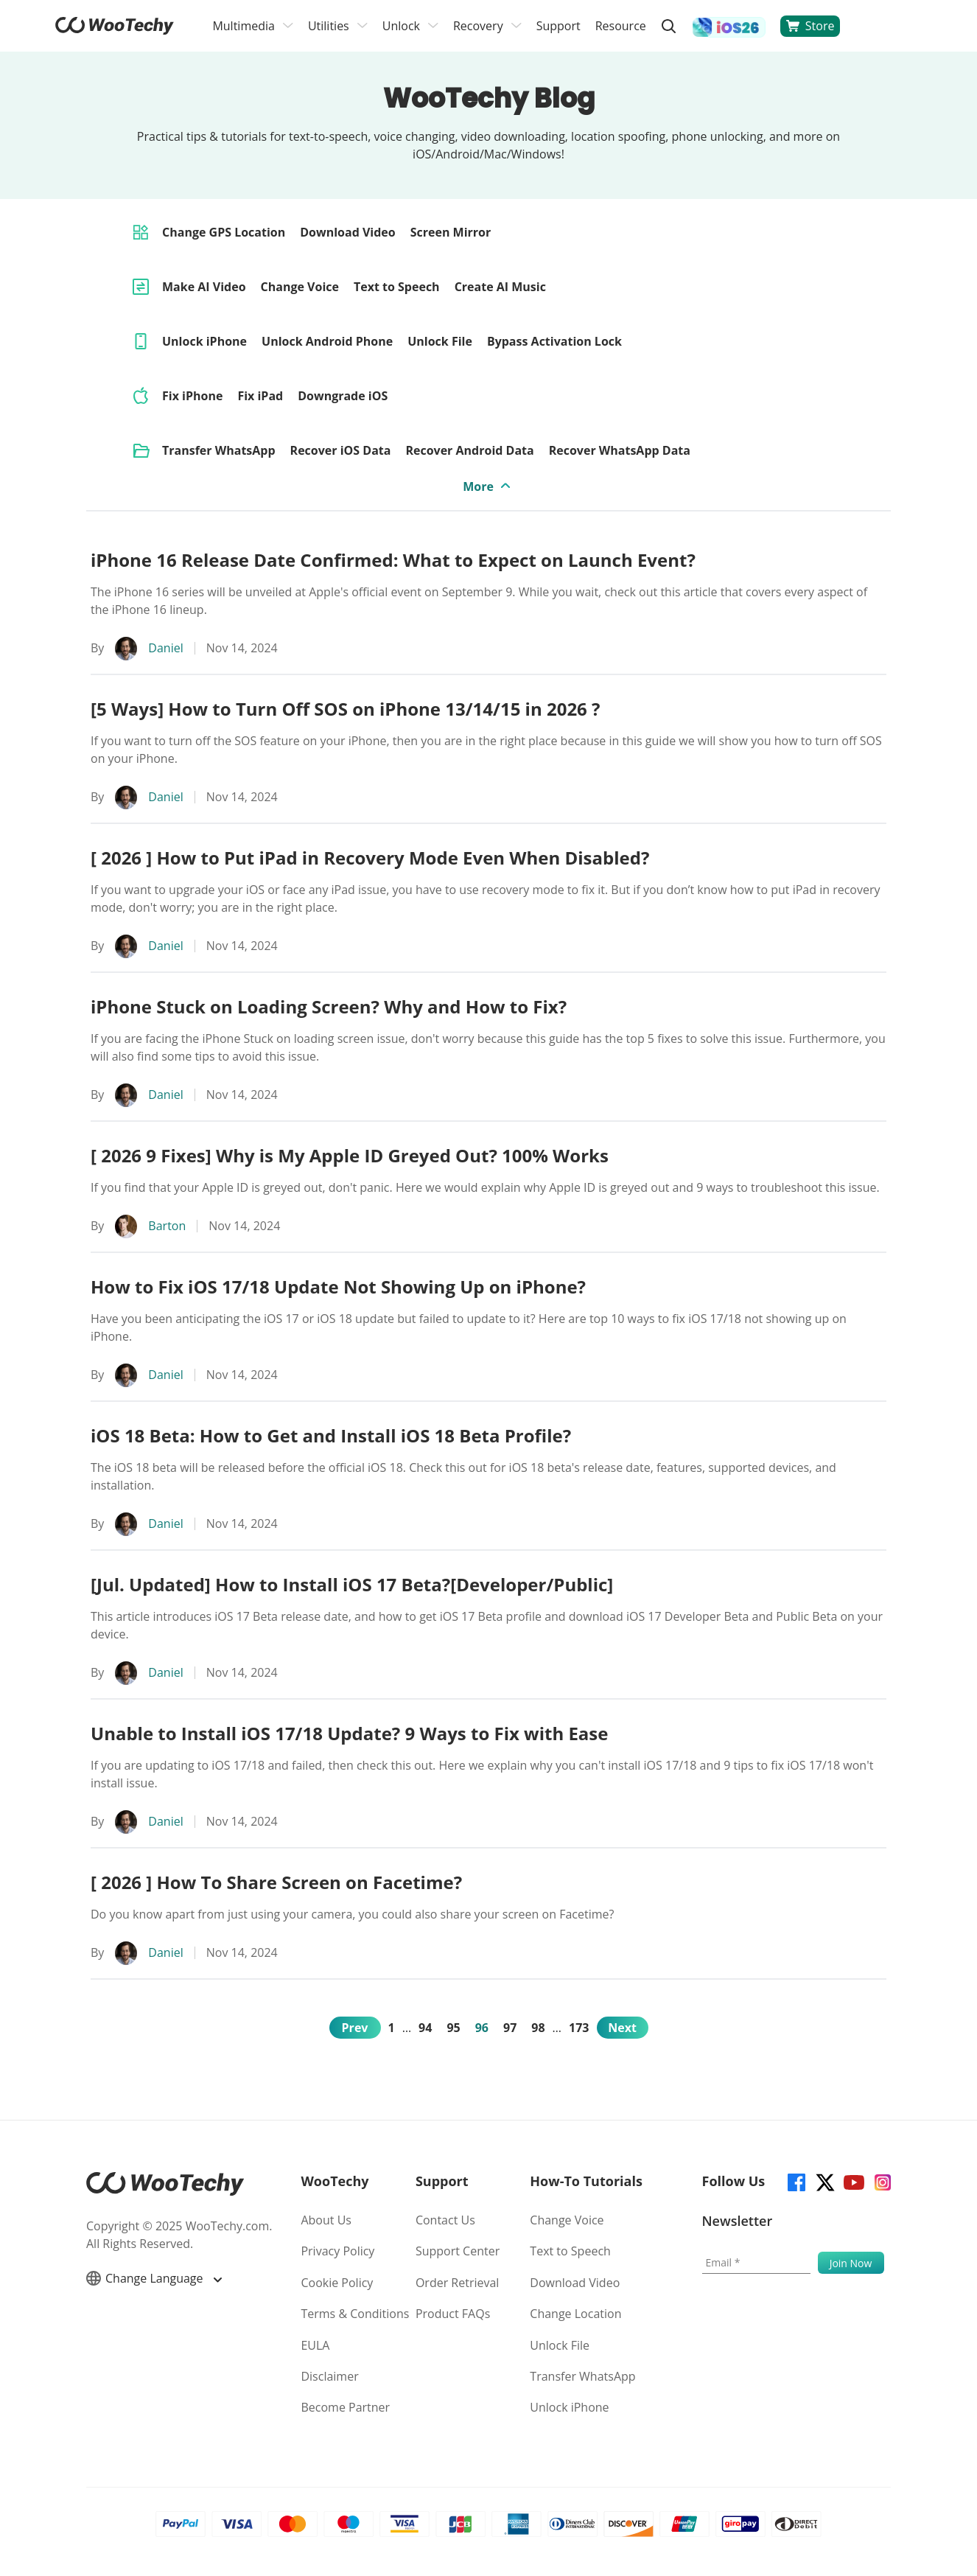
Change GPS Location (223, 232)
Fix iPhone (192, 396)
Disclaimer (329, 2376)
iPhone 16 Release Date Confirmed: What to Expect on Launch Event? (393, 560)
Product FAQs (453, 2314)
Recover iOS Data (340, 450)
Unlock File (439, 341)
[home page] (114, 30)
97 (509, 2028)
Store (810, 26)
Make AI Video (204, 287)
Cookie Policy (337, 2283)
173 (579, 2028)
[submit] (851, 2263)
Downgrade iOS (343, 396)
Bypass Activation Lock (554, 341)
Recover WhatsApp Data (619, 450)
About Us (326, 2220)
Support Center (458, 2251)
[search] (669, 26)
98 (537, 2028)
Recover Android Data (469, 450)
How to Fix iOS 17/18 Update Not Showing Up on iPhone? (338, 1286)
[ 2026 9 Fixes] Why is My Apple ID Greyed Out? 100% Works (350, 1155)
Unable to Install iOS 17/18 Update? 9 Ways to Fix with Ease (349, 1733)
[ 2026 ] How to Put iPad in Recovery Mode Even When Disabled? (370, 857)
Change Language (153, 2278)
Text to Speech (397, 287)
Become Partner (345, 2407)
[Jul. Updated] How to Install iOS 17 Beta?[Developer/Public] (352, 1584)
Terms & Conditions (355, 2314)
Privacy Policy (337, 2251)
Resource (620, 26)
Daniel (165, 648)
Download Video (347, 232)
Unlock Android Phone (327, 341)
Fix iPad (260, 396)
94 (425, 2028)
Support (558, 26)
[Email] (756, 2263)
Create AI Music (500, 287)
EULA (315, 2345)
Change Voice (300, 287)
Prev (355, 2028)
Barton (167, 1226)
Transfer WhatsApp (219, 450)
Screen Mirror (450, 232)
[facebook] (795, 2181)
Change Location (575, 2314)
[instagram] (881, 2181)
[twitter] (824, 2181)
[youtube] (853, 2181)
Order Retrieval (458, 2283)
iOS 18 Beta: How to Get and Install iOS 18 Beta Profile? (331, 1435)
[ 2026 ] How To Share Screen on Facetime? (276, 1882)
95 (453, 2028)
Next (622, 2028)
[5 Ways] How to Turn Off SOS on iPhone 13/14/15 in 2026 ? (345, 709)
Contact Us (445, 2220)
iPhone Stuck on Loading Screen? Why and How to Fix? (329, 1006)
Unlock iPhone (204, 341)
